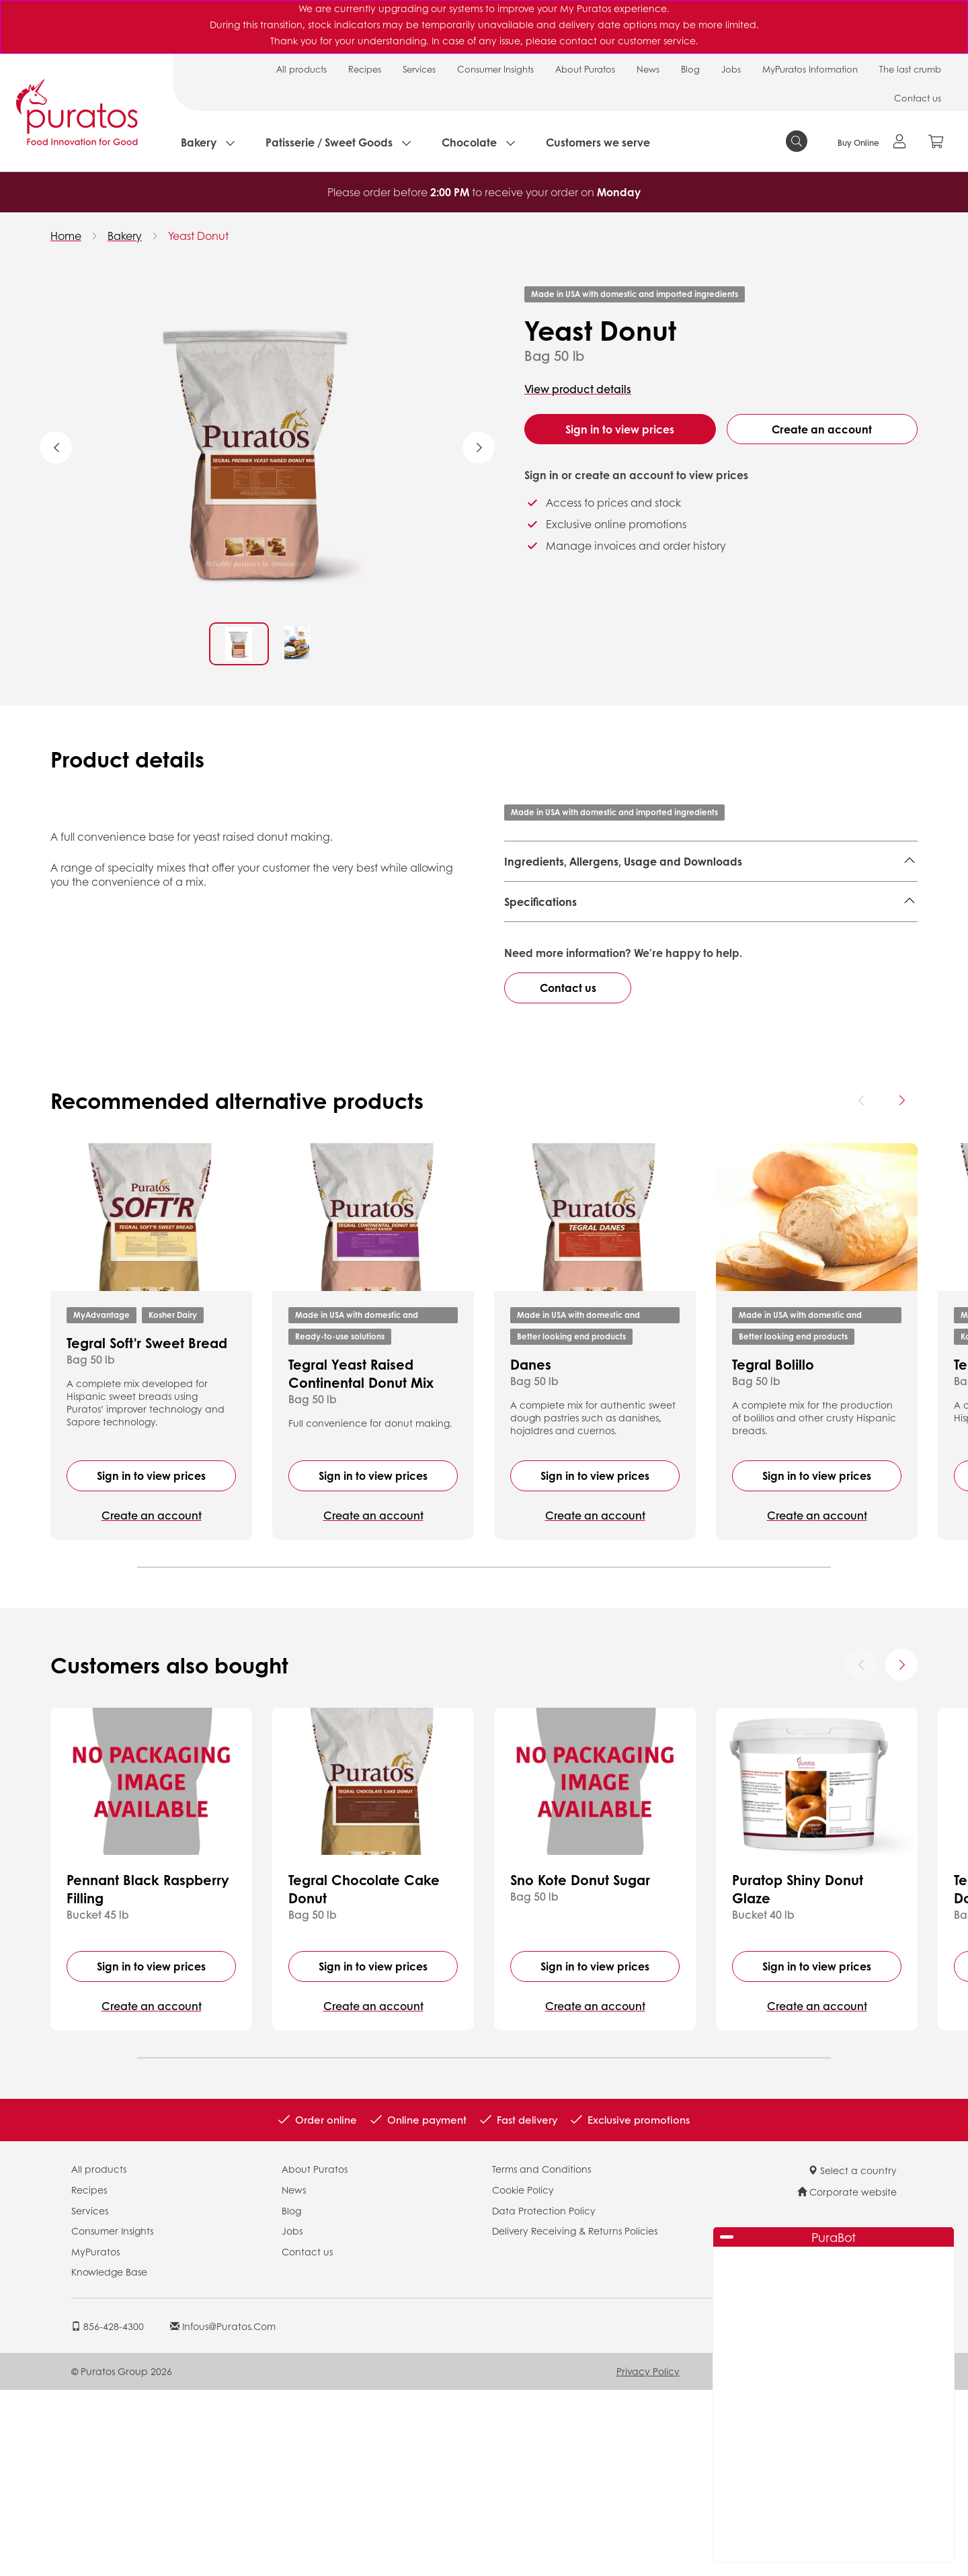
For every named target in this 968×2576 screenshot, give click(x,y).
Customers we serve (598, 142)
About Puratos (585, 69)
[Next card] (901, 1286)
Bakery (198, 142)
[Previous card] (862, 1286)
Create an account (822, 429)
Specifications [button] (540, 979)
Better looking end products (571, 1522)
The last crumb (910, 69)
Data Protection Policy (544, 2396)
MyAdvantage (101, 1500)
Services (419, 69)
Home (65, 235)
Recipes (364, 69)
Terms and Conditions (541, 2355)
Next (478, 447)
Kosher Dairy (173, 1500)
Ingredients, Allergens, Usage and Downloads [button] (623, 861)
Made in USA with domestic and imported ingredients (634, 294)
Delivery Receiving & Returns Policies (574, 2416)
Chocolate (469, 142)
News (648, 69)
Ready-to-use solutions (340, 1522)
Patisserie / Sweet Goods (329, 142)
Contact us (917, 97)
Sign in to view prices (619, 429)
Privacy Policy (648, 2556)
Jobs (731, 69)
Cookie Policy (523, 2375)
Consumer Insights (495, 69)
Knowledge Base (109, 2457)
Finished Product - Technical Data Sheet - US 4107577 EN (664, 920)
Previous (56, 447)
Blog (690, 69)
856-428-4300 (107, 2512)
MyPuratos (95, 2437)
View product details (577, 389)
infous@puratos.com (223, 2512)
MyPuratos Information (810, 69)
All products (301, 69)
